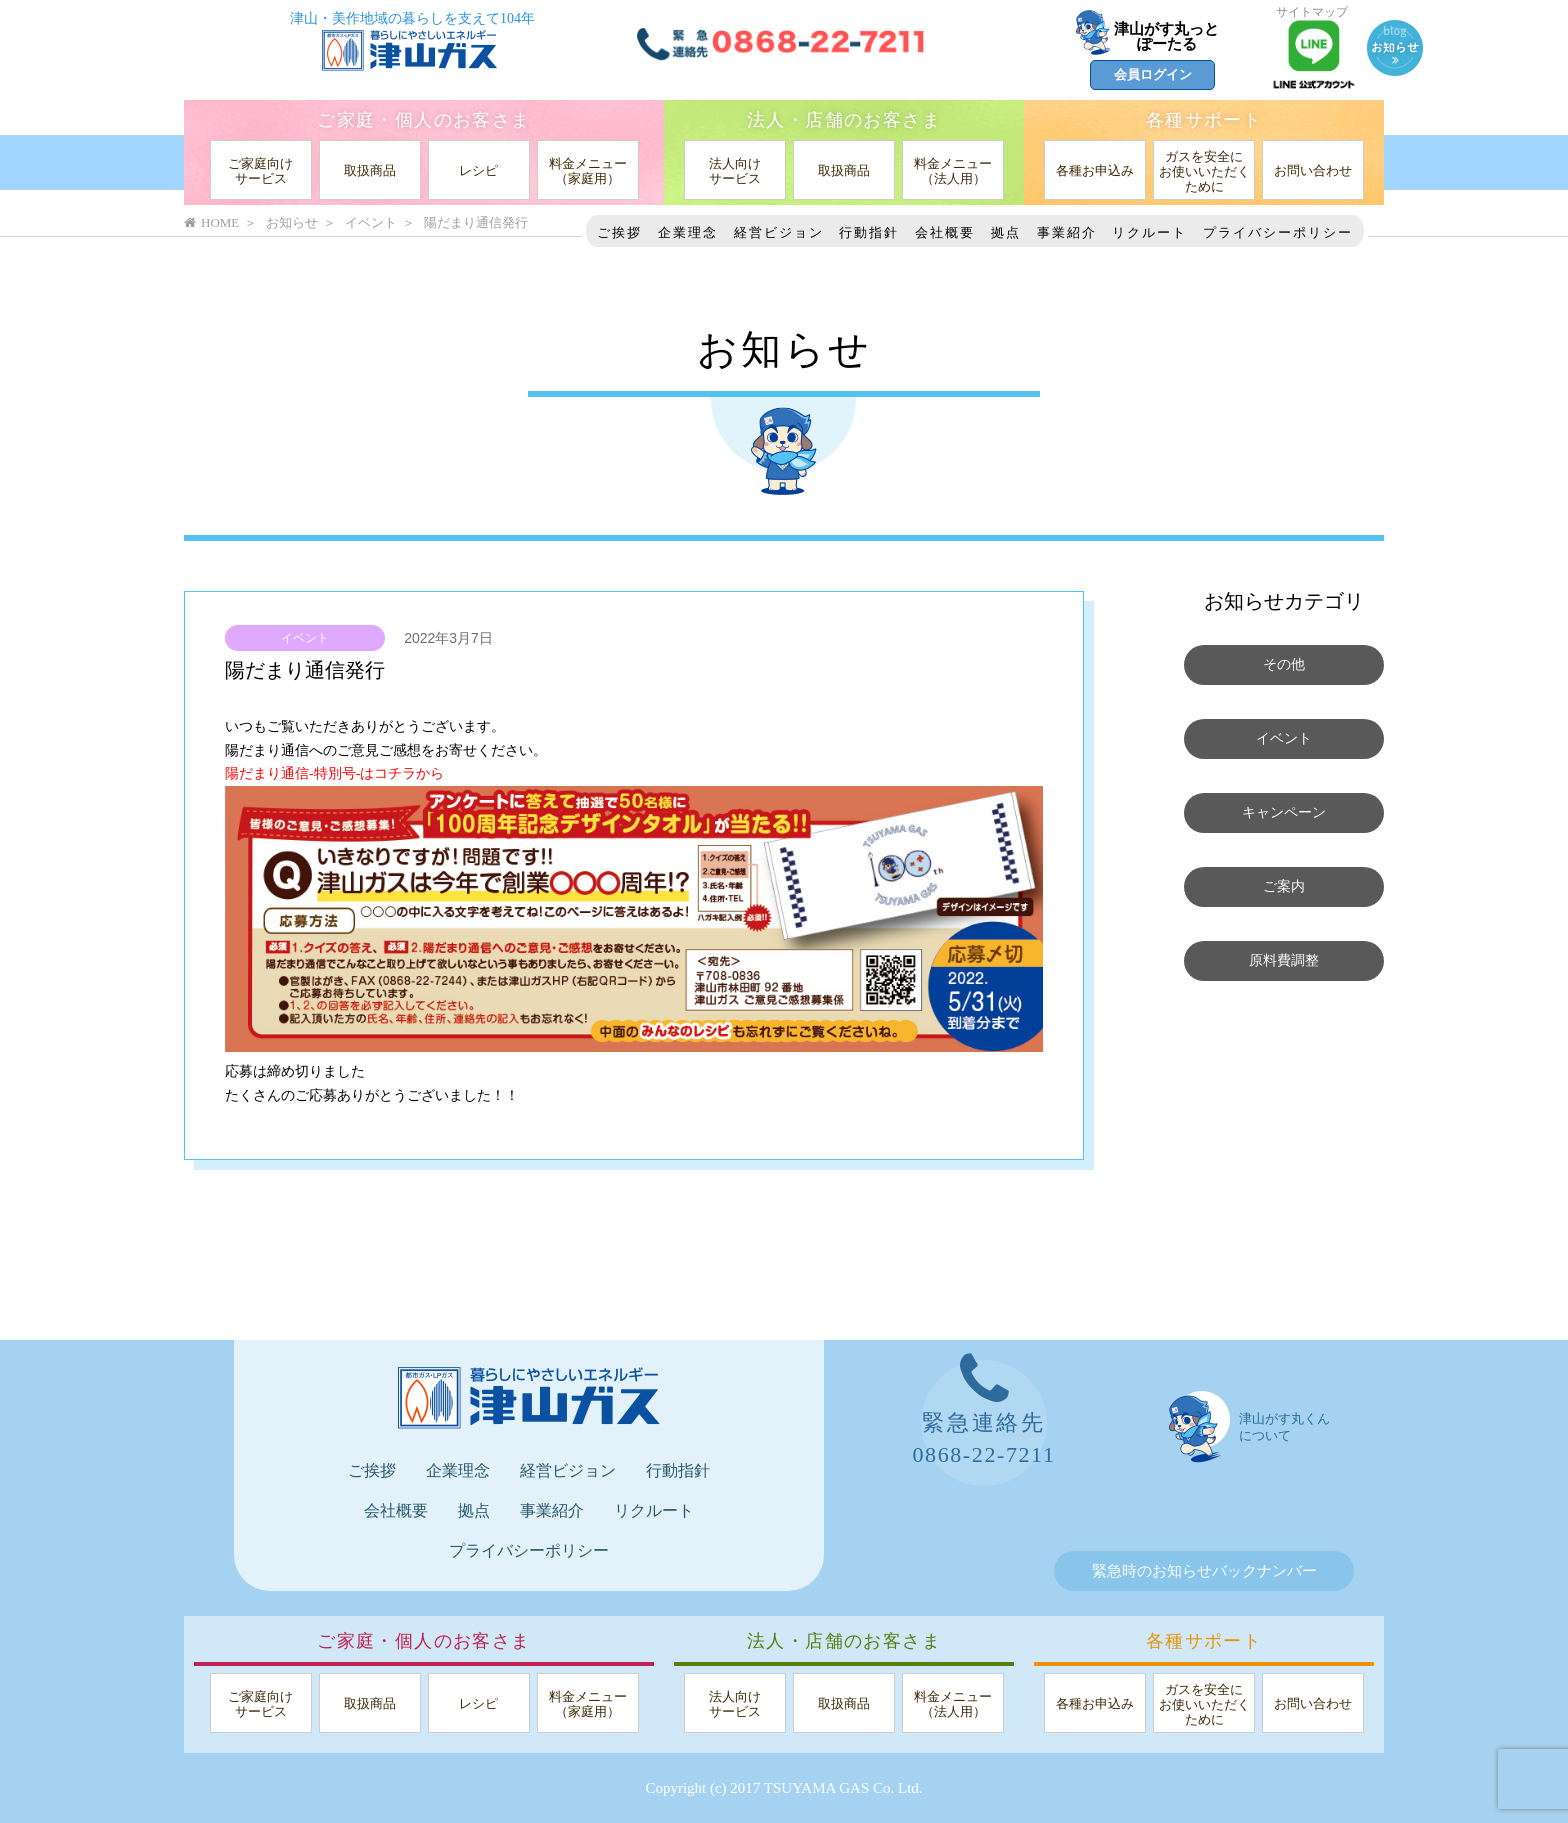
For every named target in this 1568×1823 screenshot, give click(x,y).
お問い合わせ (1313, 170)
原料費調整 (1284, 961)
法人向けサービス (735, 171)
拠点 (1006, 232)
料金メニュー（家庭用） (588, 171)
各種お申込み (1095, 170)
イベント (305, 638)
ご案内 (1284, 887)
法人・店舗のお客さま (844, 120)
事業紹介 (1067, 232)
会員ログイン (1153, 74)
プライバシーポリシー (1278, 232)
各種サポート (1204, 120)
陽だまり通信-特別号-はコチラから (334, 773)
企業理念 (688, 232)
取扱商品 (370, 170)
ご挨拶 (619, 232)
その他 (1284, 665)
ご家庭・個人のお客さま (423, 120)
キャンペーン (1284, 813)
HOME (211, 222)
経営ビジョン (779, 232)
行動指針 (869, 232)
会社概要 (945, 232)
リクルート (1149, 232)
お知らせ (292, 222)
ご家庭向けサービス (260, 171)
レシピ (478, 170)
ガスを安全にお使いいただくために (1204, 171)
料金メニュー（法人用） (953, 171)
